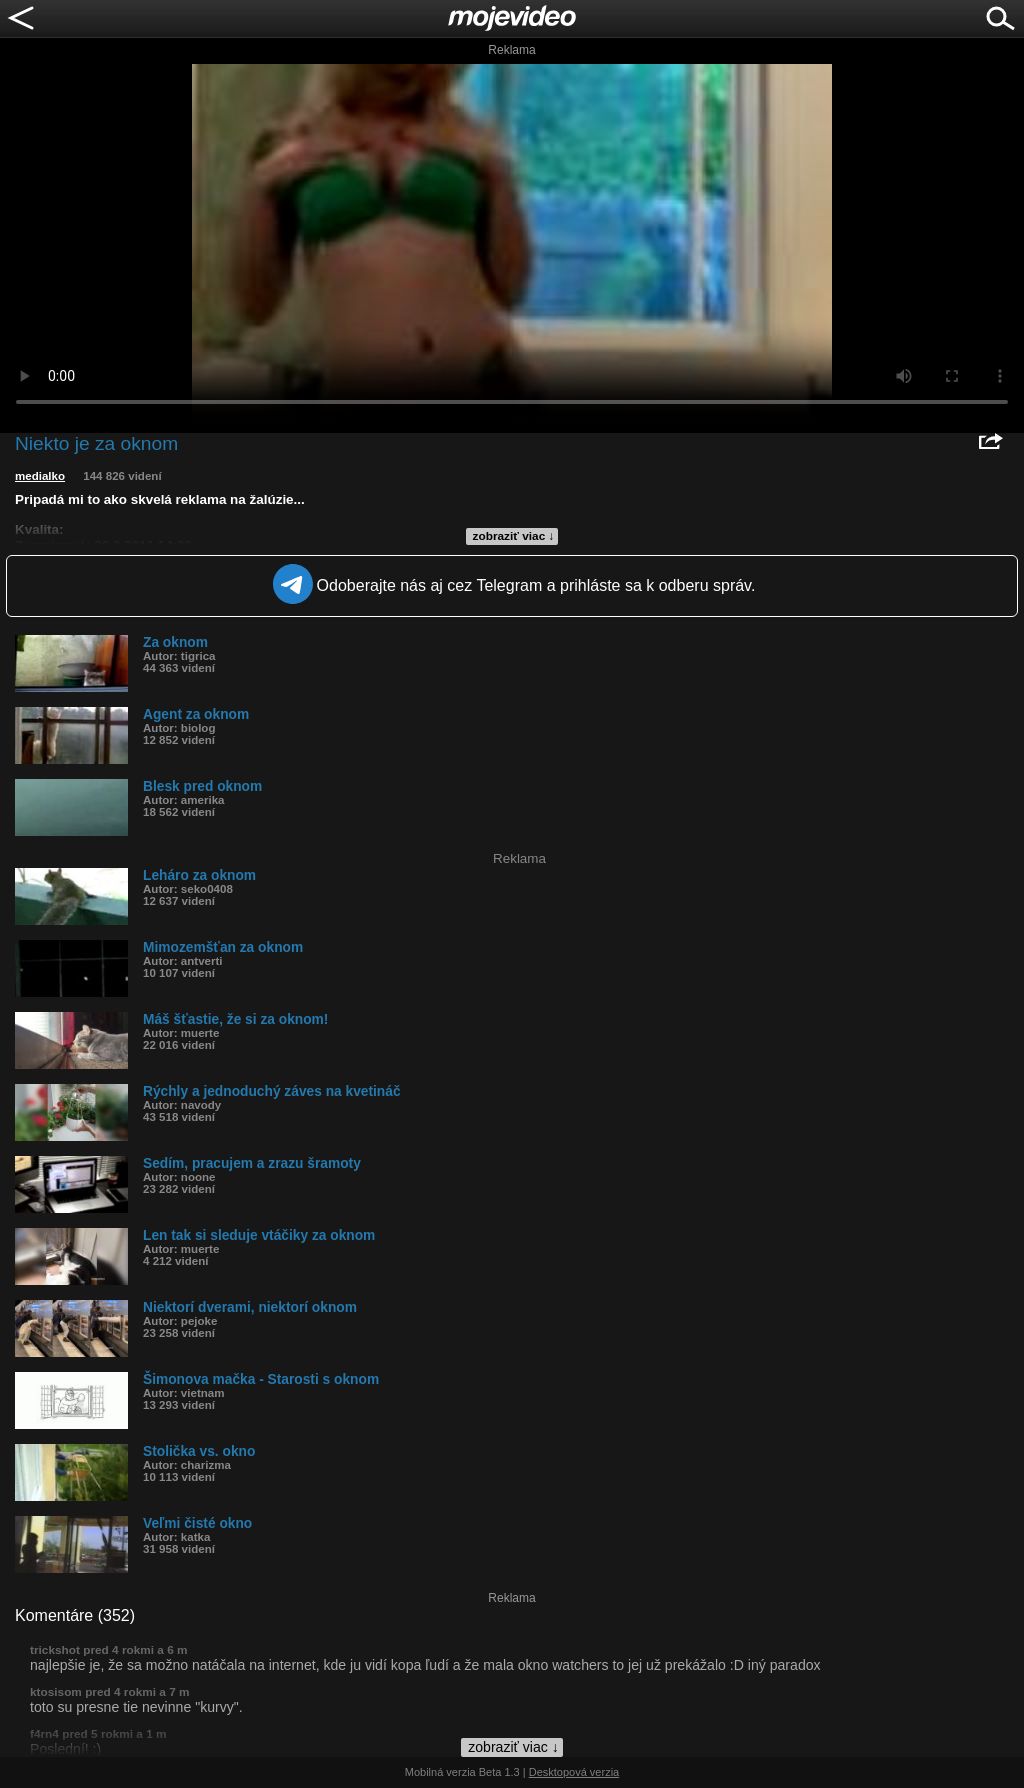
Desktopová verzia (574, 1772)
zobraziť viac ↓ (514, 536)
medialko (40, 476)
